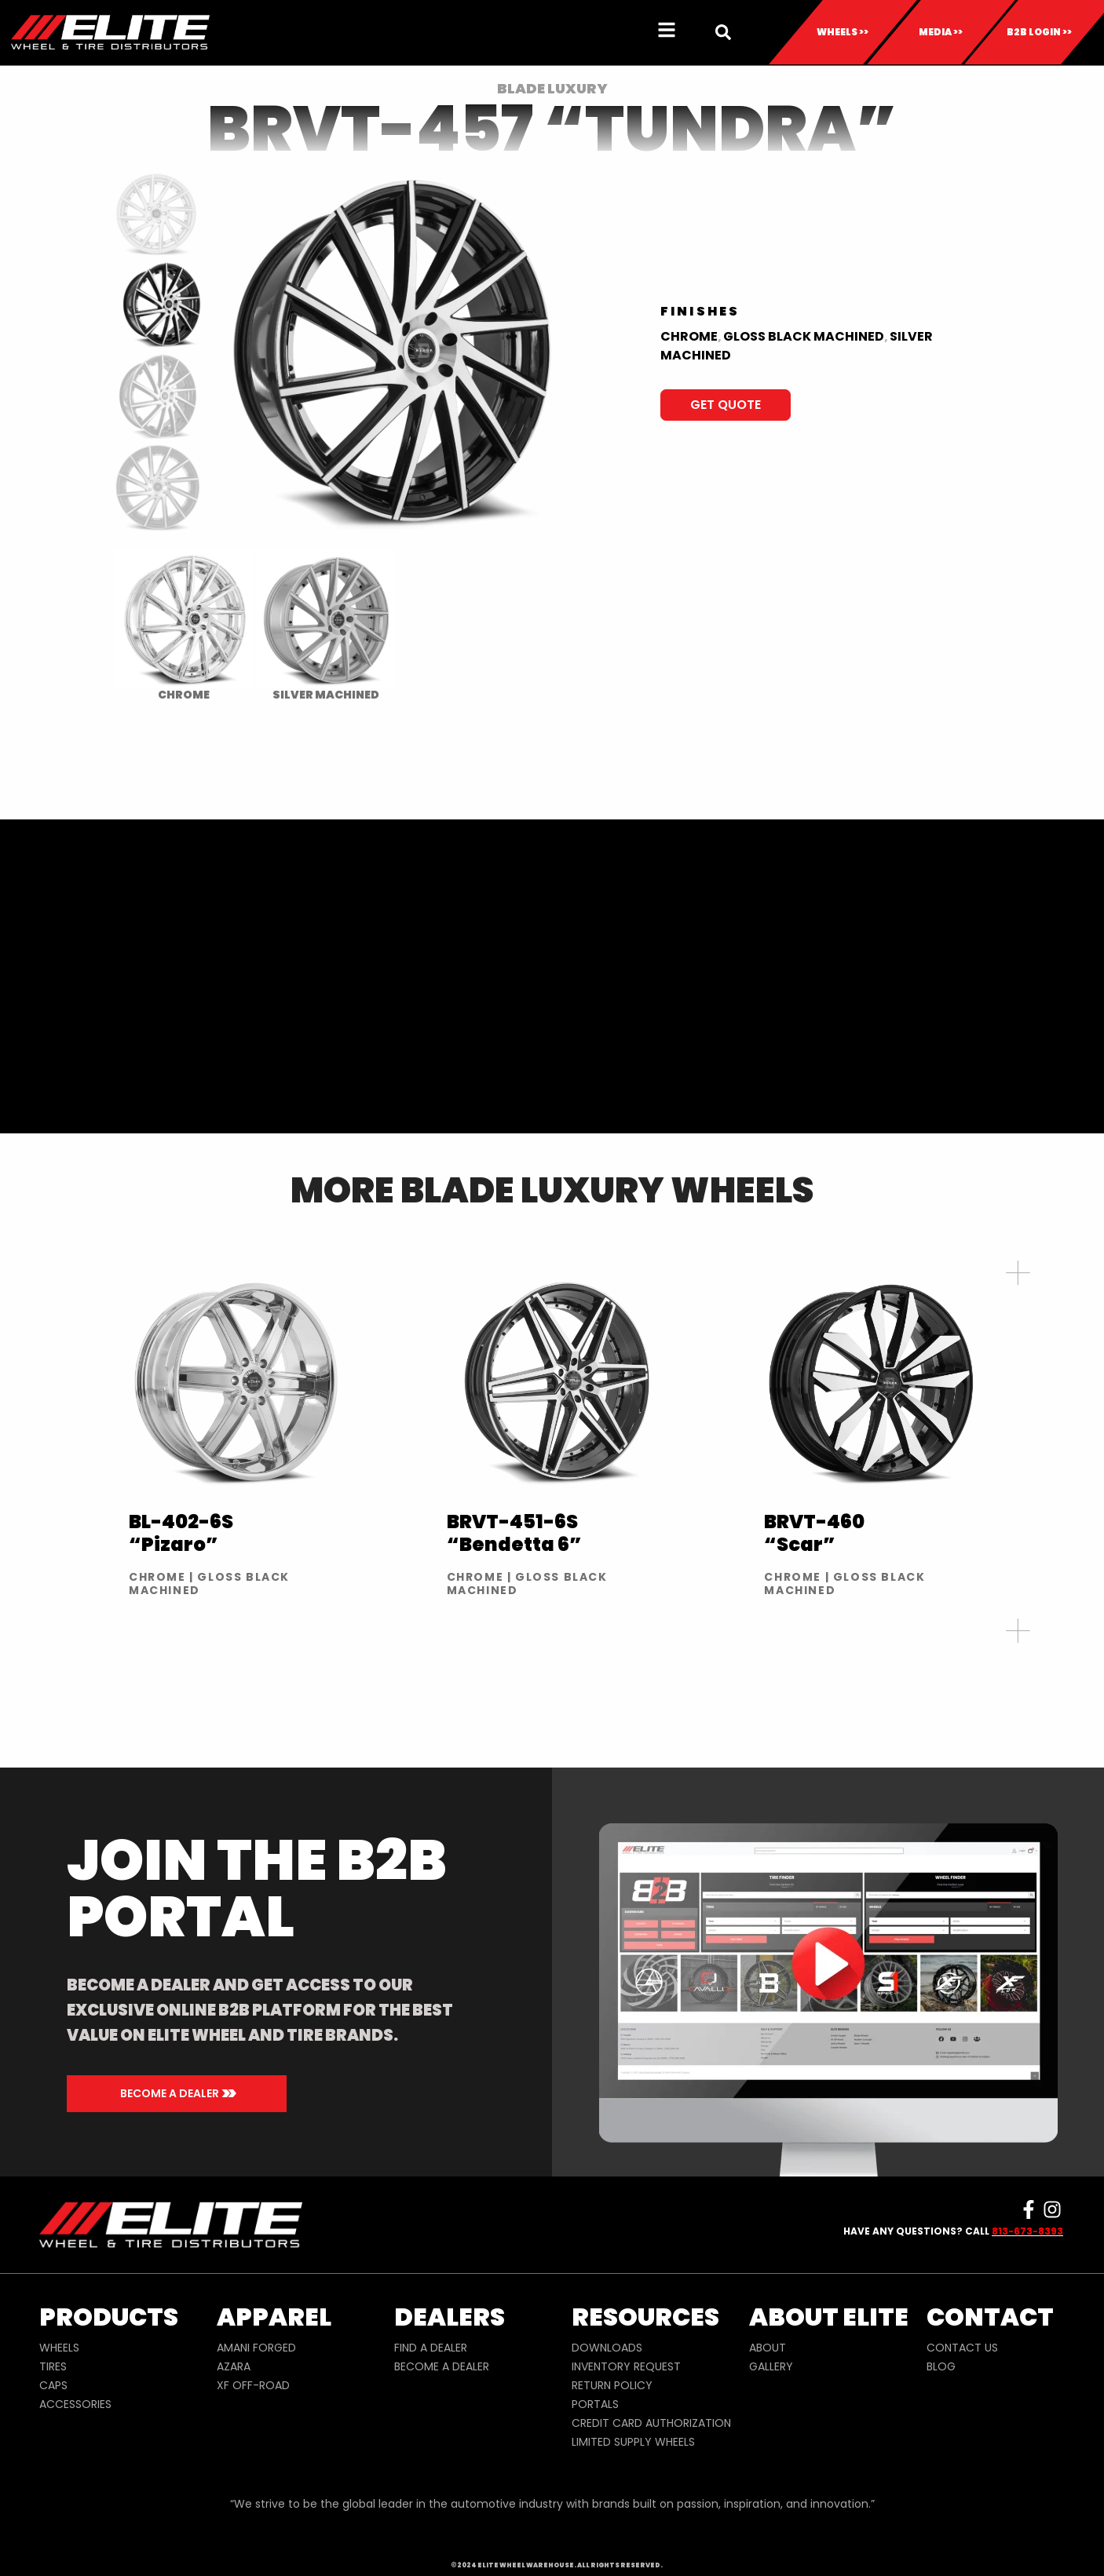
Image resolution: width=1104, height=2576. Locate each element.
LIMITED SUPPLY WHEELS (633, 2442)
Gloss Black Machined (803, 336)
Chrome (689, 336)
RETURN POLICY (612, 2385)
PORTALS (595, 2404)
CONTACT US (962, 2347)
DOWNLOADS (607, 2347)
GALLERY (771, 2366)
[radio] (183, 625)
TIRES (53, 2366)
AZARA (233, 2366)
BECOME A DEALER (441, 2366)
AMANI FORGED (256, 2347)
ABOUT (767, 2347)
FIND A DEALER (430, 2347)
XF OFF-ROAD (253, 2385)
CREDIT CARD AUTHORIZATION (651, 2423)
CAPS (53, 2385)
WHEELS (59, 2347)
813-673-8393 (1027, 2231)
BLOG (941, 2366)
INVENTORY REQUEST (626, 2366)
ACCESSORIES (75, 2404)
